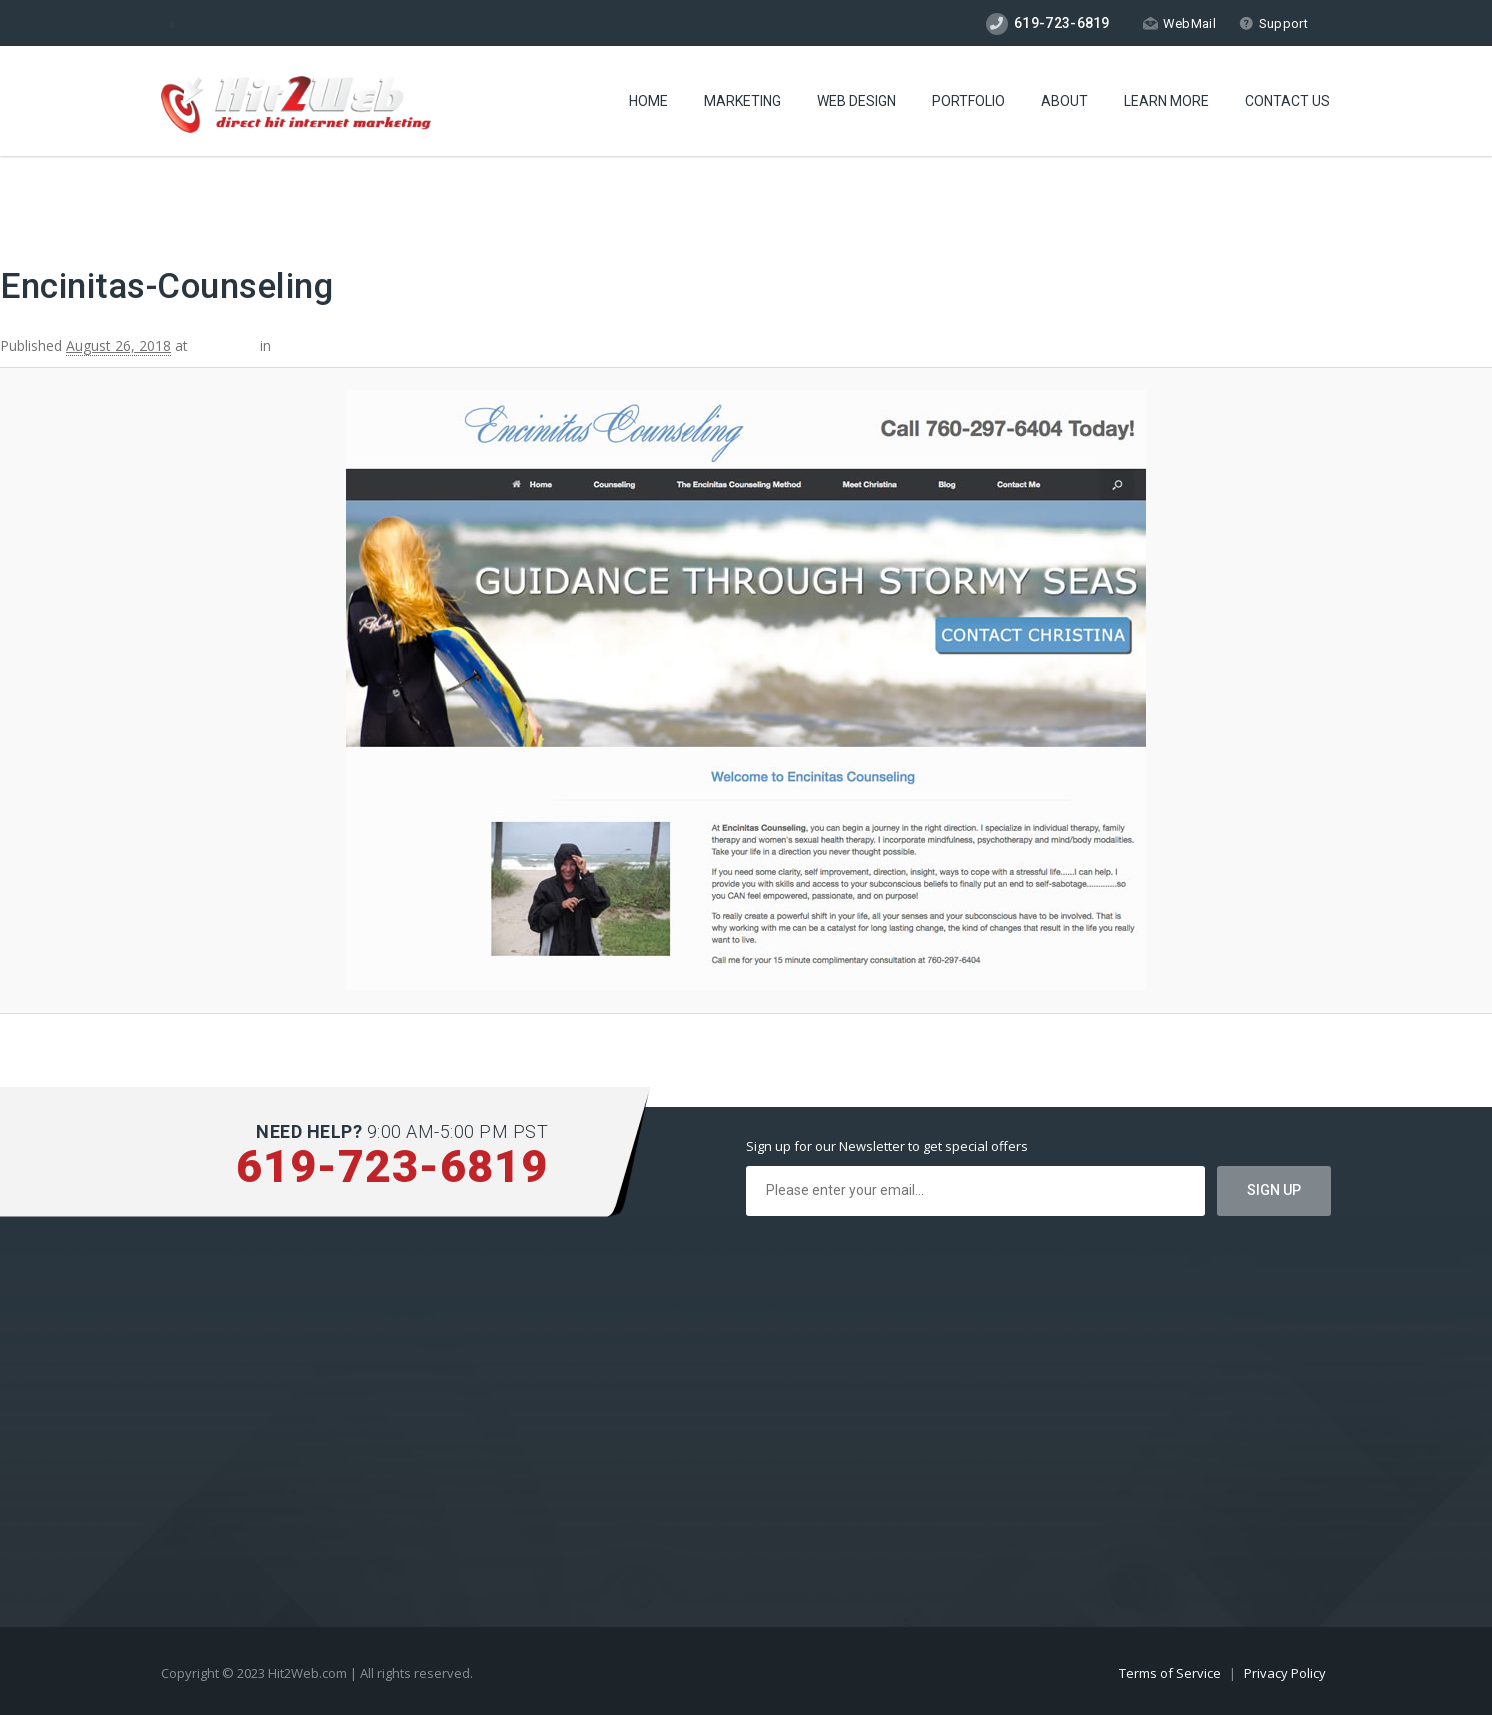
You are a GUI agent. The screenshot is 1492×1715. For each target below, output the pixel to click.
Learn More (1166, 101)
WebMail (1179, 23)
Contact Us (1287, 101)
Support (1273, 23)
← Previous (37, 202)
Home (648, 101)
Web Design (856, 101)
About (1064, 101)
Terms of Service (1171, 1673)
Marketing (742, 101)
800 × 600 (224, 345)
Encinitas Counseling (341, 345)
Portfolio (968, 101)
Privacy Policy (1285, 1673)
